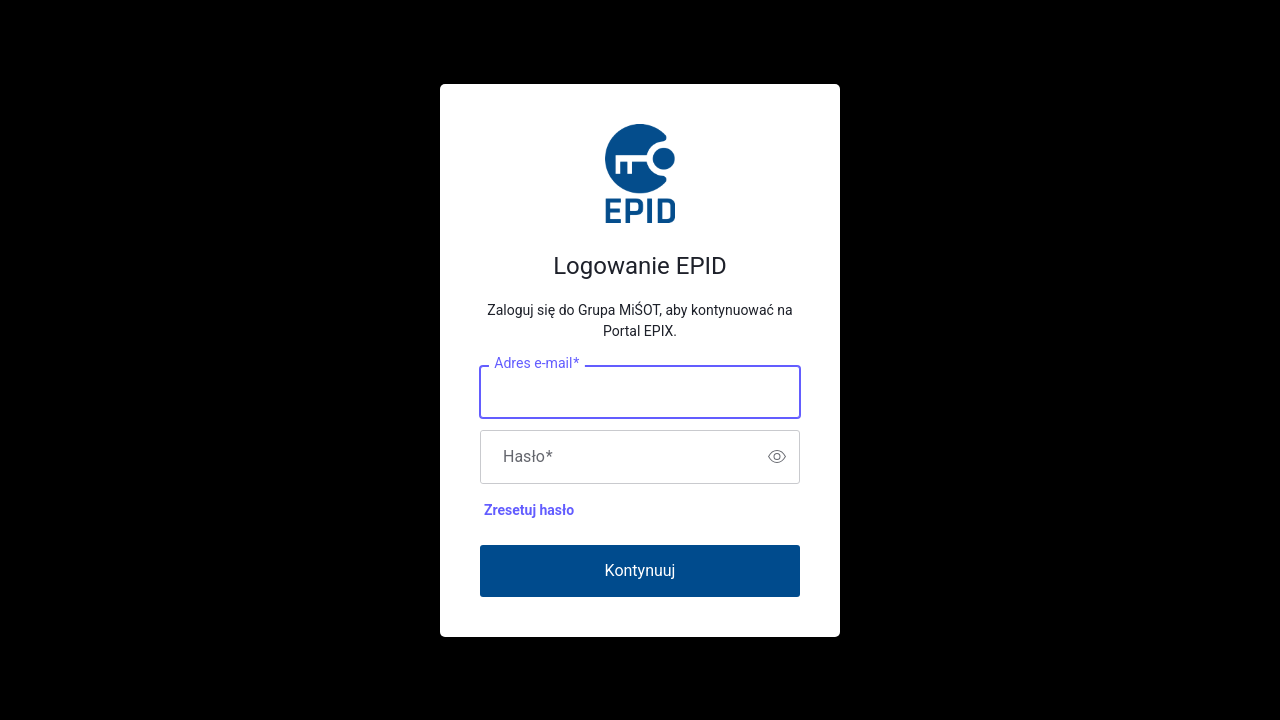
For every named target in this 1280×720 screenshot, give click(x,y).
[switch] (777, 457)
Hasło (528, 457)
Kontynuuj (640, 570)
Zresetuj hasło (529, 510)
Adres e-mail (536, 363)
